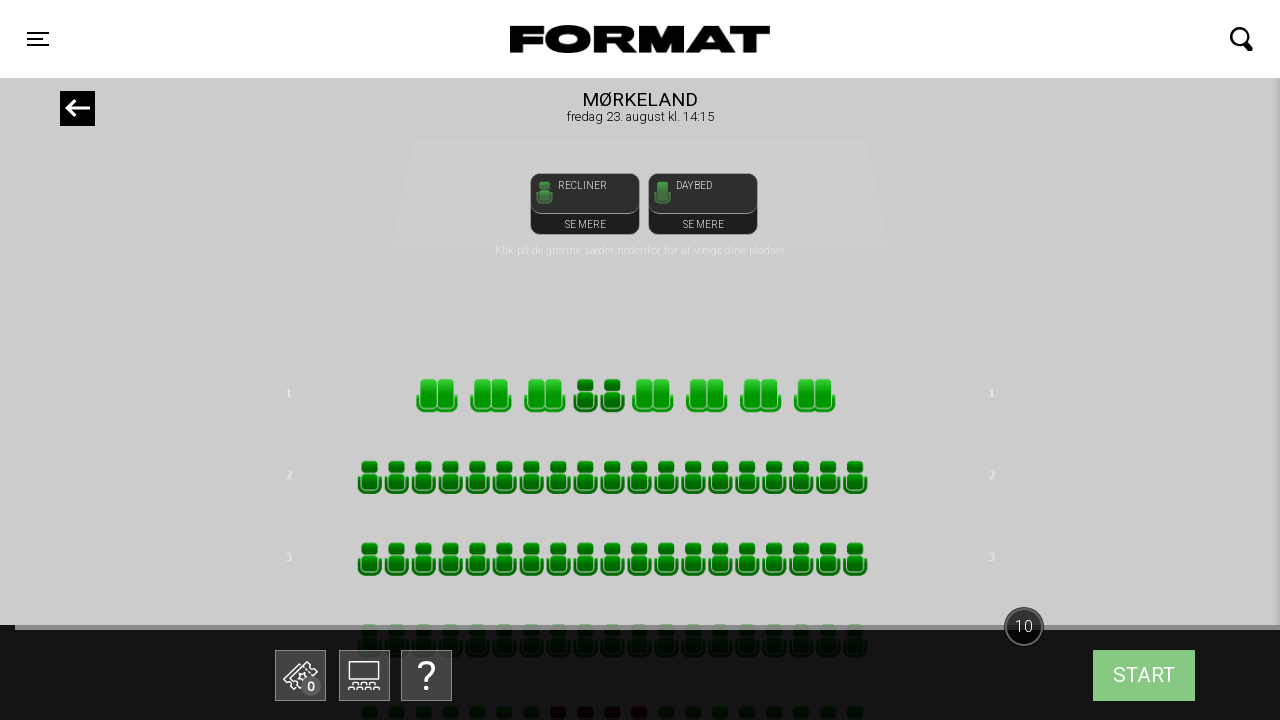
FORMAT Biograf (593, 39)
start (1144, 675)
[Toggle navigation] (38, 39)
